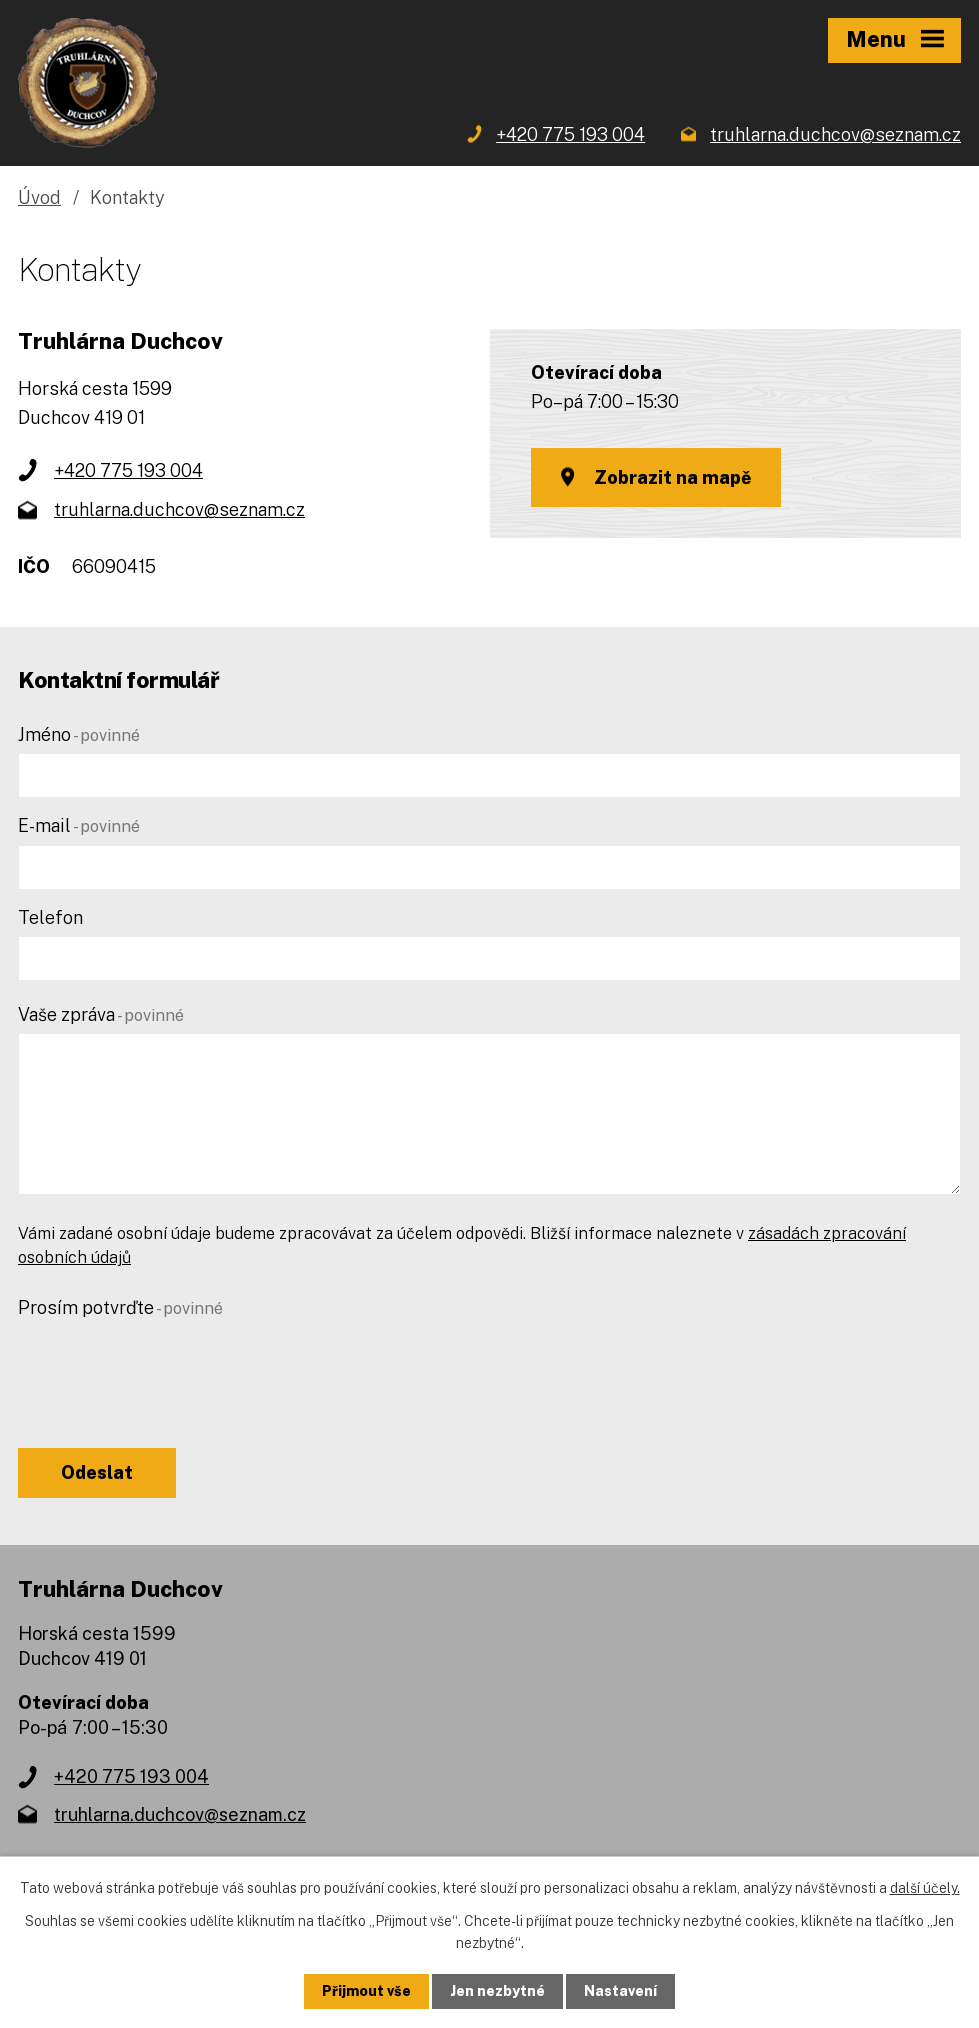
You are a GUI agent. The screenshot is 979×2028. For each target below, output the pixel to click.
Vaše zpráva (101, 1014)
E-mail (79, 825)
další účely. (925, 1888)
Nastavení (620, 1991)
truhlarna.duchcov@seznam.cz (179, 509)
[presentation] (170, 1366)
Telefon (50, 917)
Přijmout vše (366, 1991)
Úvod (39, 197)
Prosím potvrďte (120, 1307)
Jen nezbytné (497, 1991)
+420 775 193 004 (128, 470)
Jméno (79, 734)
